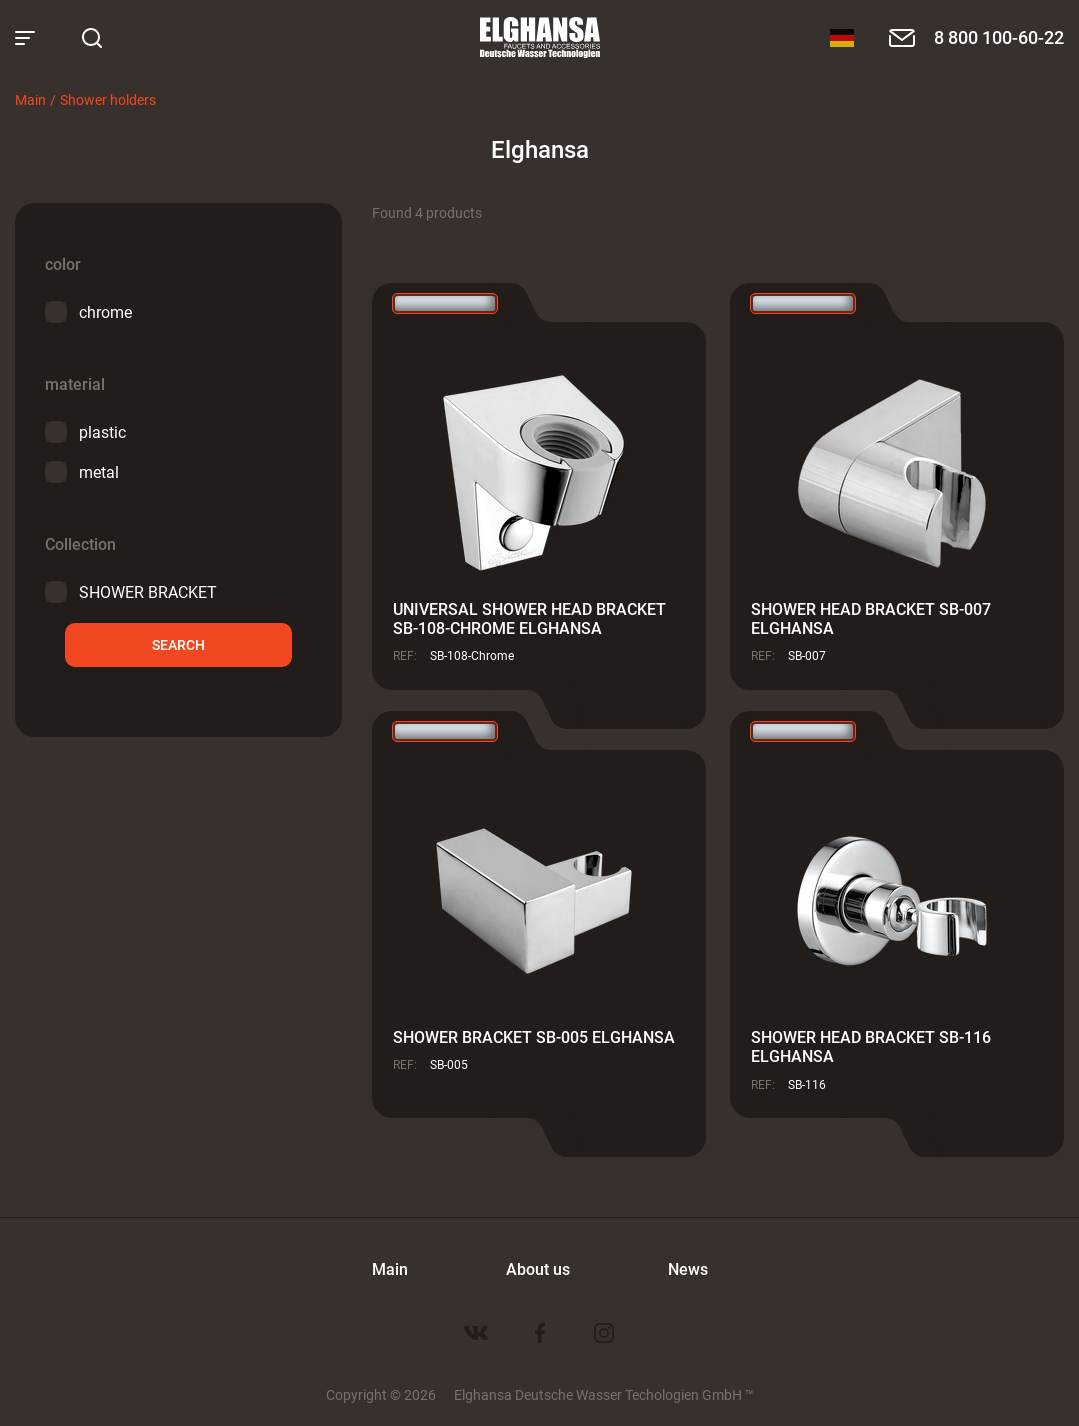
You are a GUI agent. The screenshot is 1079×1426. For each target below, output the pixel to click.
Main (30, 99)
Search (178, 644)
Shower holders (108, 99)
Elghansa (540, 38)
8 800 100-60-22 (999, 37)
